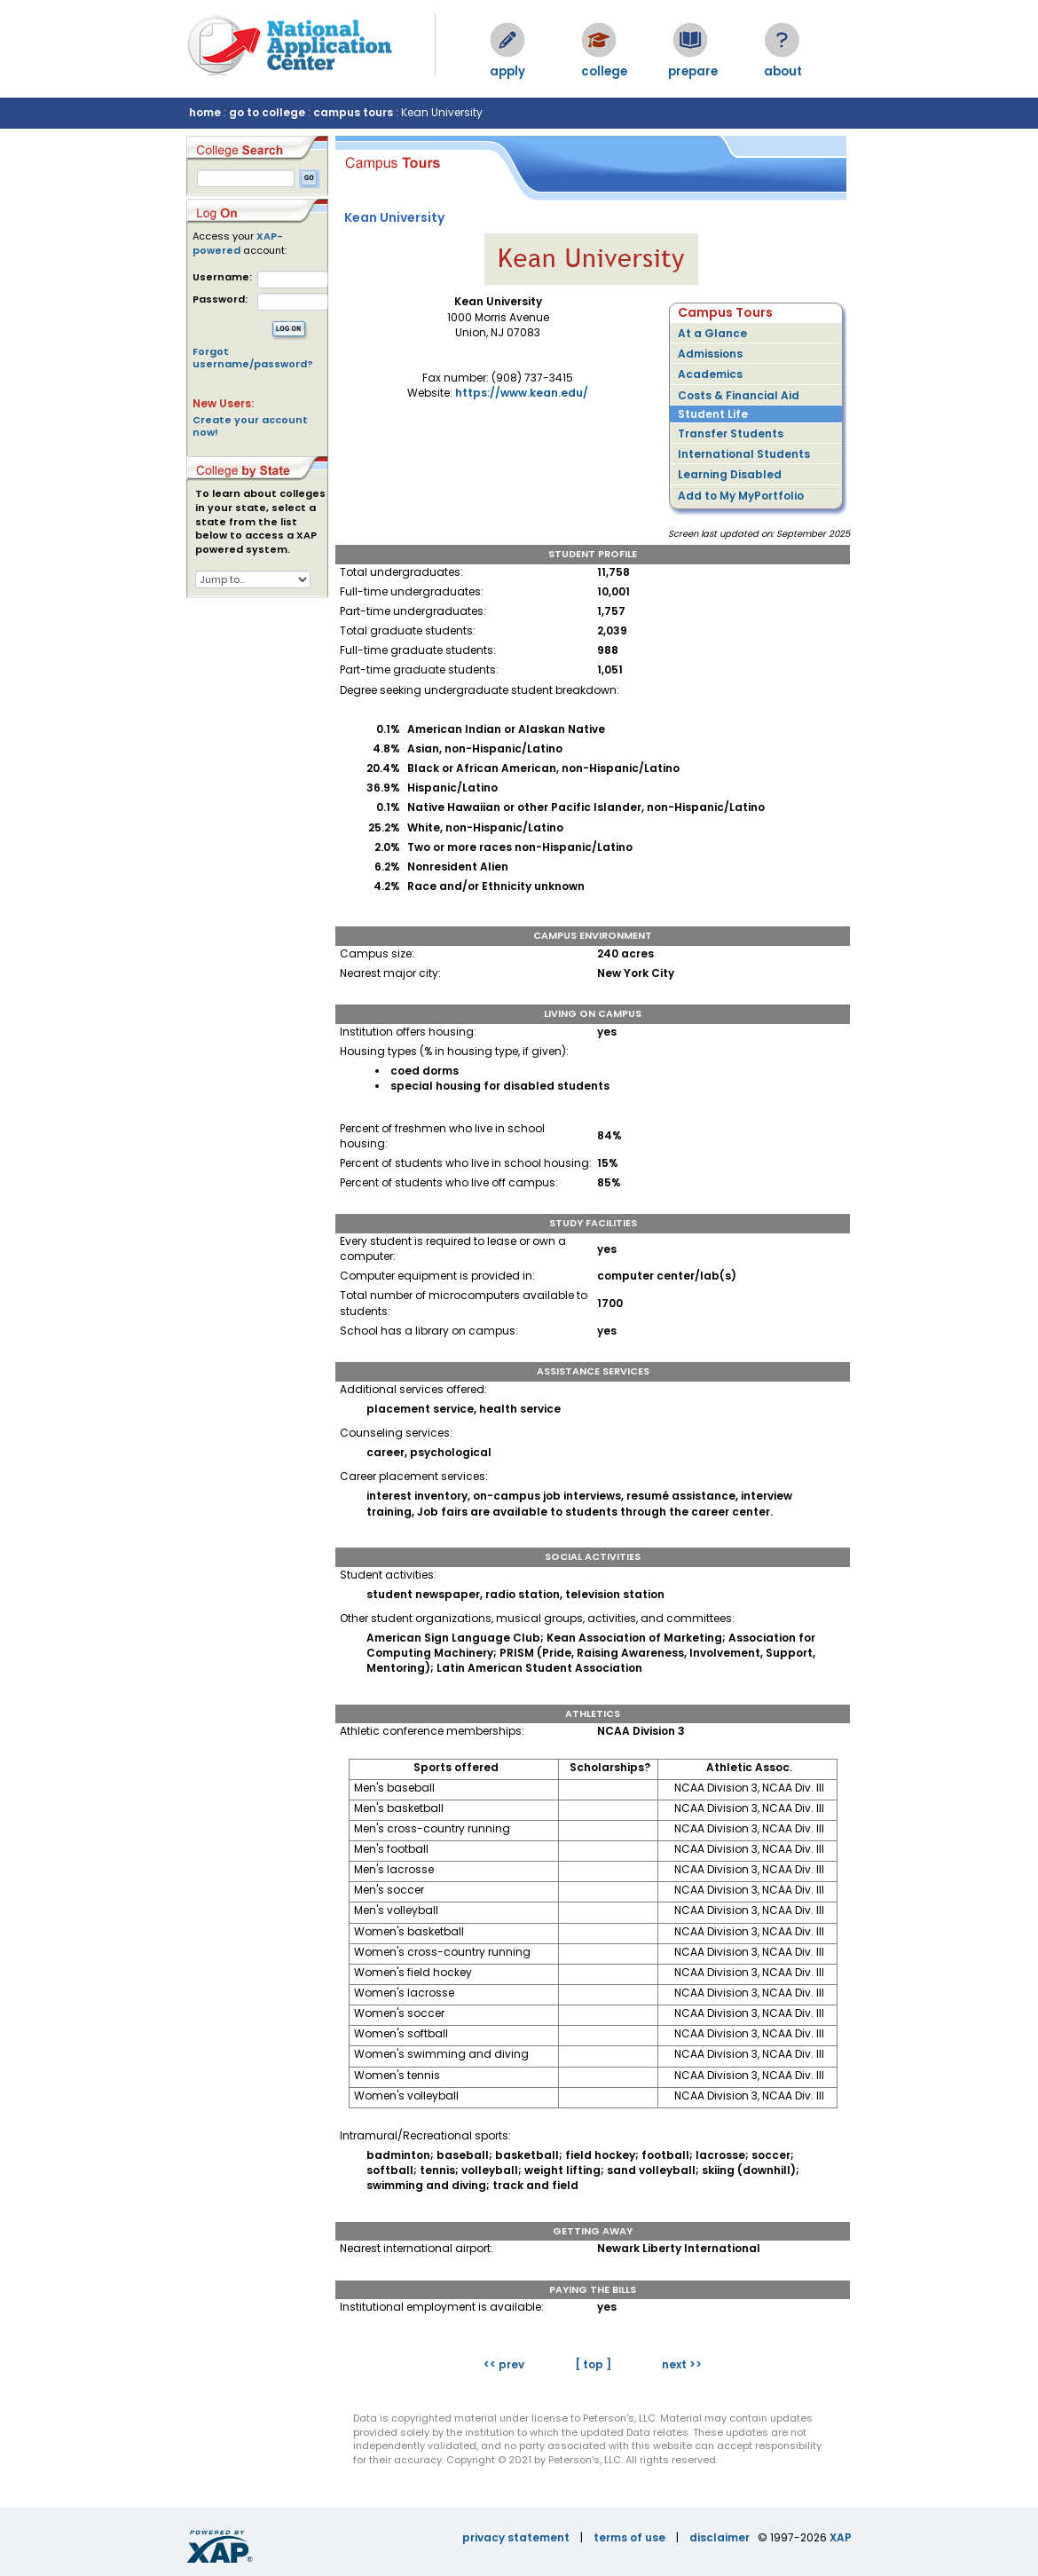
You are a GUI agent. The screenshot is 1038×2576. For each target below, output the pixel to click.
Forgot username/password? (253, 357)
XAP (841, 2537)
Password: (220, 299)
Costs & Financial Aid (738, 395)
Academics (710, 374)
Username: (222, 277)
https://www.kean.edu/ (521, 392)
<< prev (504, 2364)
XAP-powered (238, 243)
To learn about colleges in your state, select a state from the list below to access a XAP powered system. (260, 521)
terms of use (629, 2537)
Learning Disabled (730, 474)
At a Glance (712, 333)
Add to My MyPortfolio (741, 495)
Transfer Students (730, 433)
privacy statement (516, 2537)
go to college (267, 112)
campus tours (353, 112)
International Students (744, 453)
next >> (682, 2364)
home (205, 112)
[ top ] (593, 2364)
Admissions (710, 353)
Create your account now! (250, 426)
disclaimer (719, 2537)
